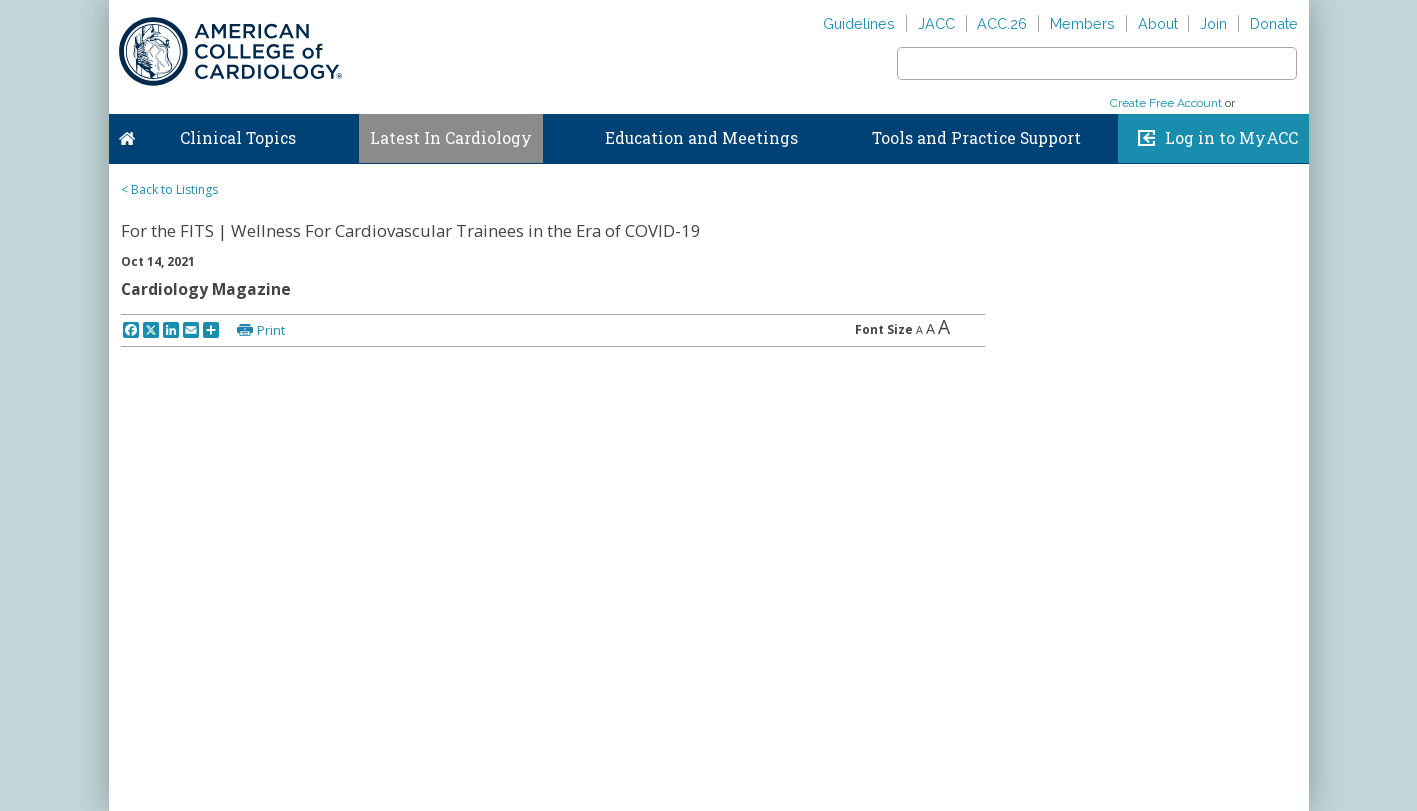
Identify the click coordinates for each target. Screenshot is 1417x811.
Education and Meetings (701, 138)
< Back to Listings (169, 189)
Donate (1274, 23)
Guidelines (859, 23)
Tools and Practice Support (976, 138)
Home (127, 134)
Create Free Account (1166, 103)
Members (1082, 23)
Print (271, 330)
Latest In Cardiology (451, 138)
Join (1213, 23)
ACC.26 (1002, 23)
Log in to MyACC (1231, 138)
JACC (936, 23)
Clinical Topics (238, 138)
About (1158, 23)
